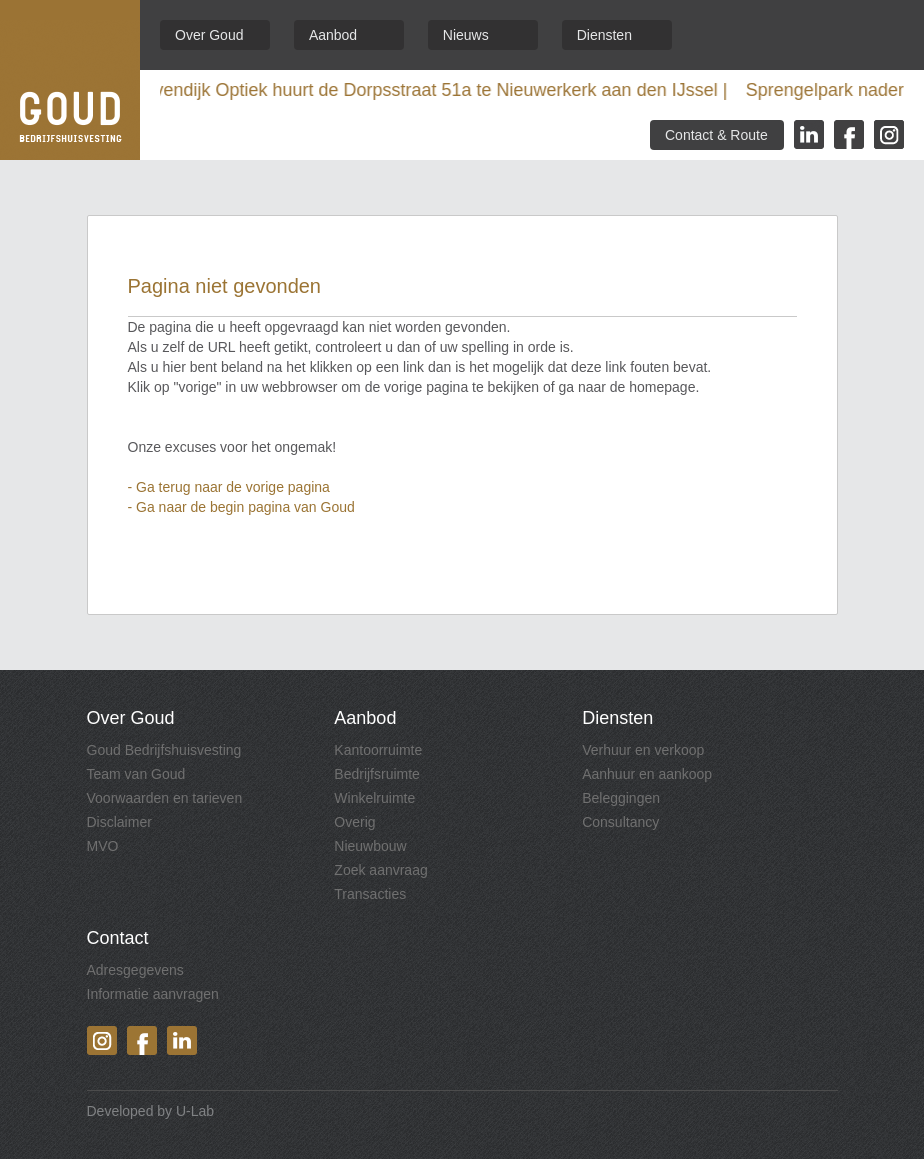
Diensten (604, 35)
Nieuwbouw (370, 846)
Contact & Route (716, 135)
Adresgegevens (135, 970)
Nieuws (466, 35)
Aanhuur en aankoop (647, 774)
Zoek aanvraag (380, 870)
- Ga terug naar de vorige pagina (229, 487)
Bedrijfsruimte (377, 774)
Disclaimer (119, 822)
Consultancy (620, 822)
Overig (354, 822)
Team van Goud (136, 774)
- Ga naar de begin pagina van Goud (241, 507)
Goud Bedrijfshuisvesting (164, 750)
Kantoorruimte (378, 750)
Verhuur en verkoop (643, 750)
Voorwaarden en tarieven (165, 798)
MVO (103, 846)
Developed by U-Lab (151, 1111)
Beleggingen (621, 798)
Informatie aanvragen (153, 994)
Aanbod (333, 35)
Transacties (370, 894)
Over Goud (209, 35)
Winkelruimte (374, 798)
